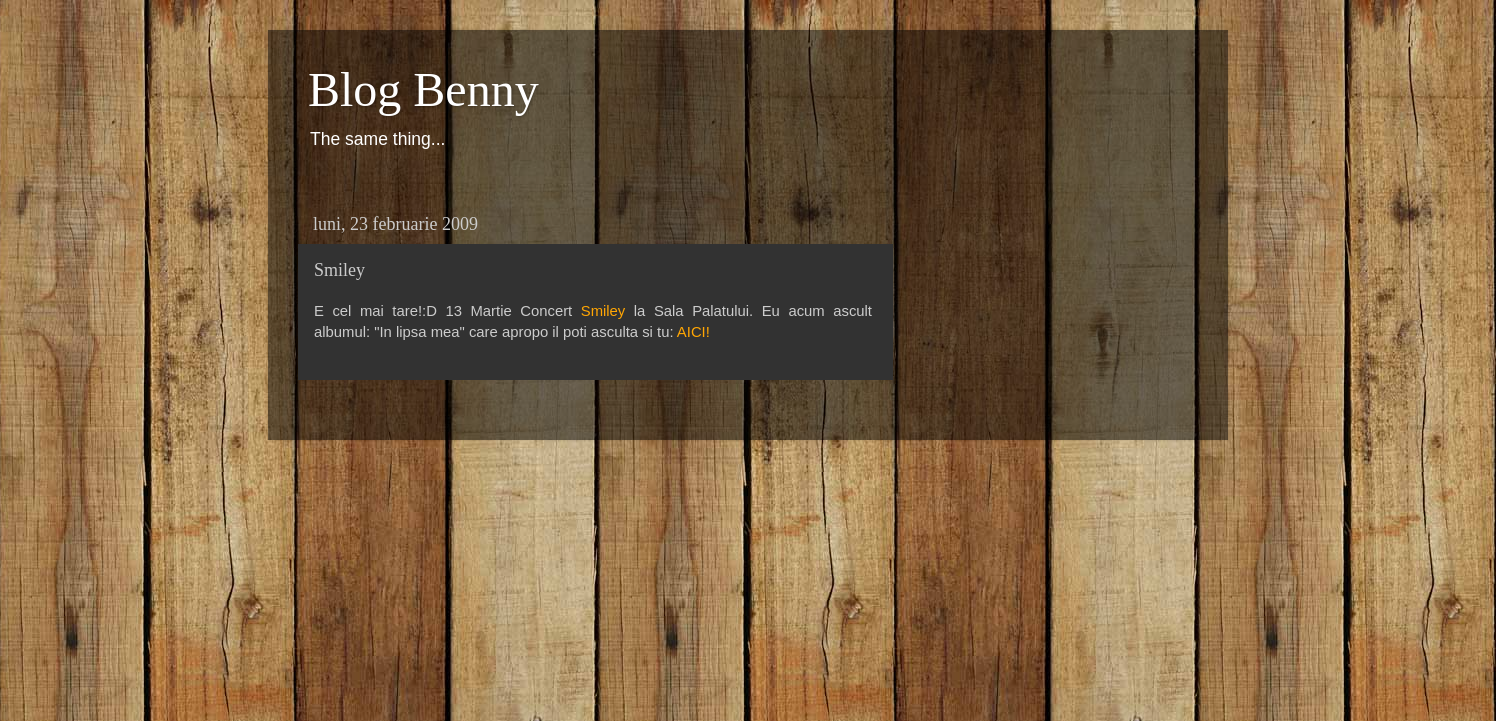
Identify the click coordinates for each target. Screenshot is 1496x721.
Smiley (603, 311)
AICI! (693, 332)
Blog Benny (423, 89)
